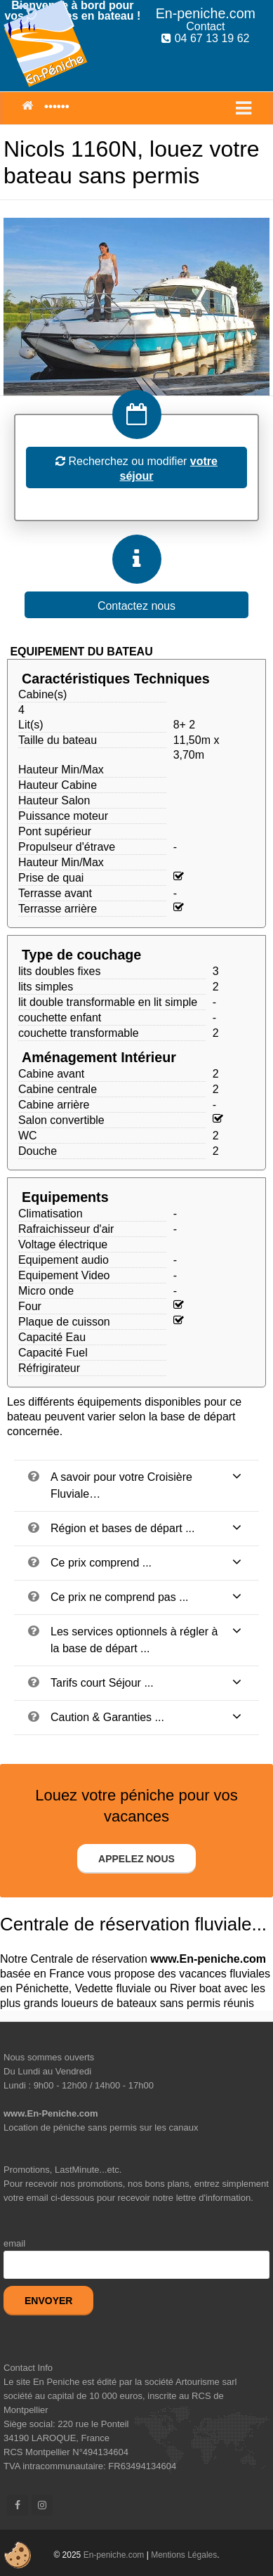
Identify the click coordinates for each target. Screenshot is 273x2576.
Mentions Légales (184, 2555)
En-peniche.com (114, 2555)
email (14, 2243)
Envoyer (48, 2300)
